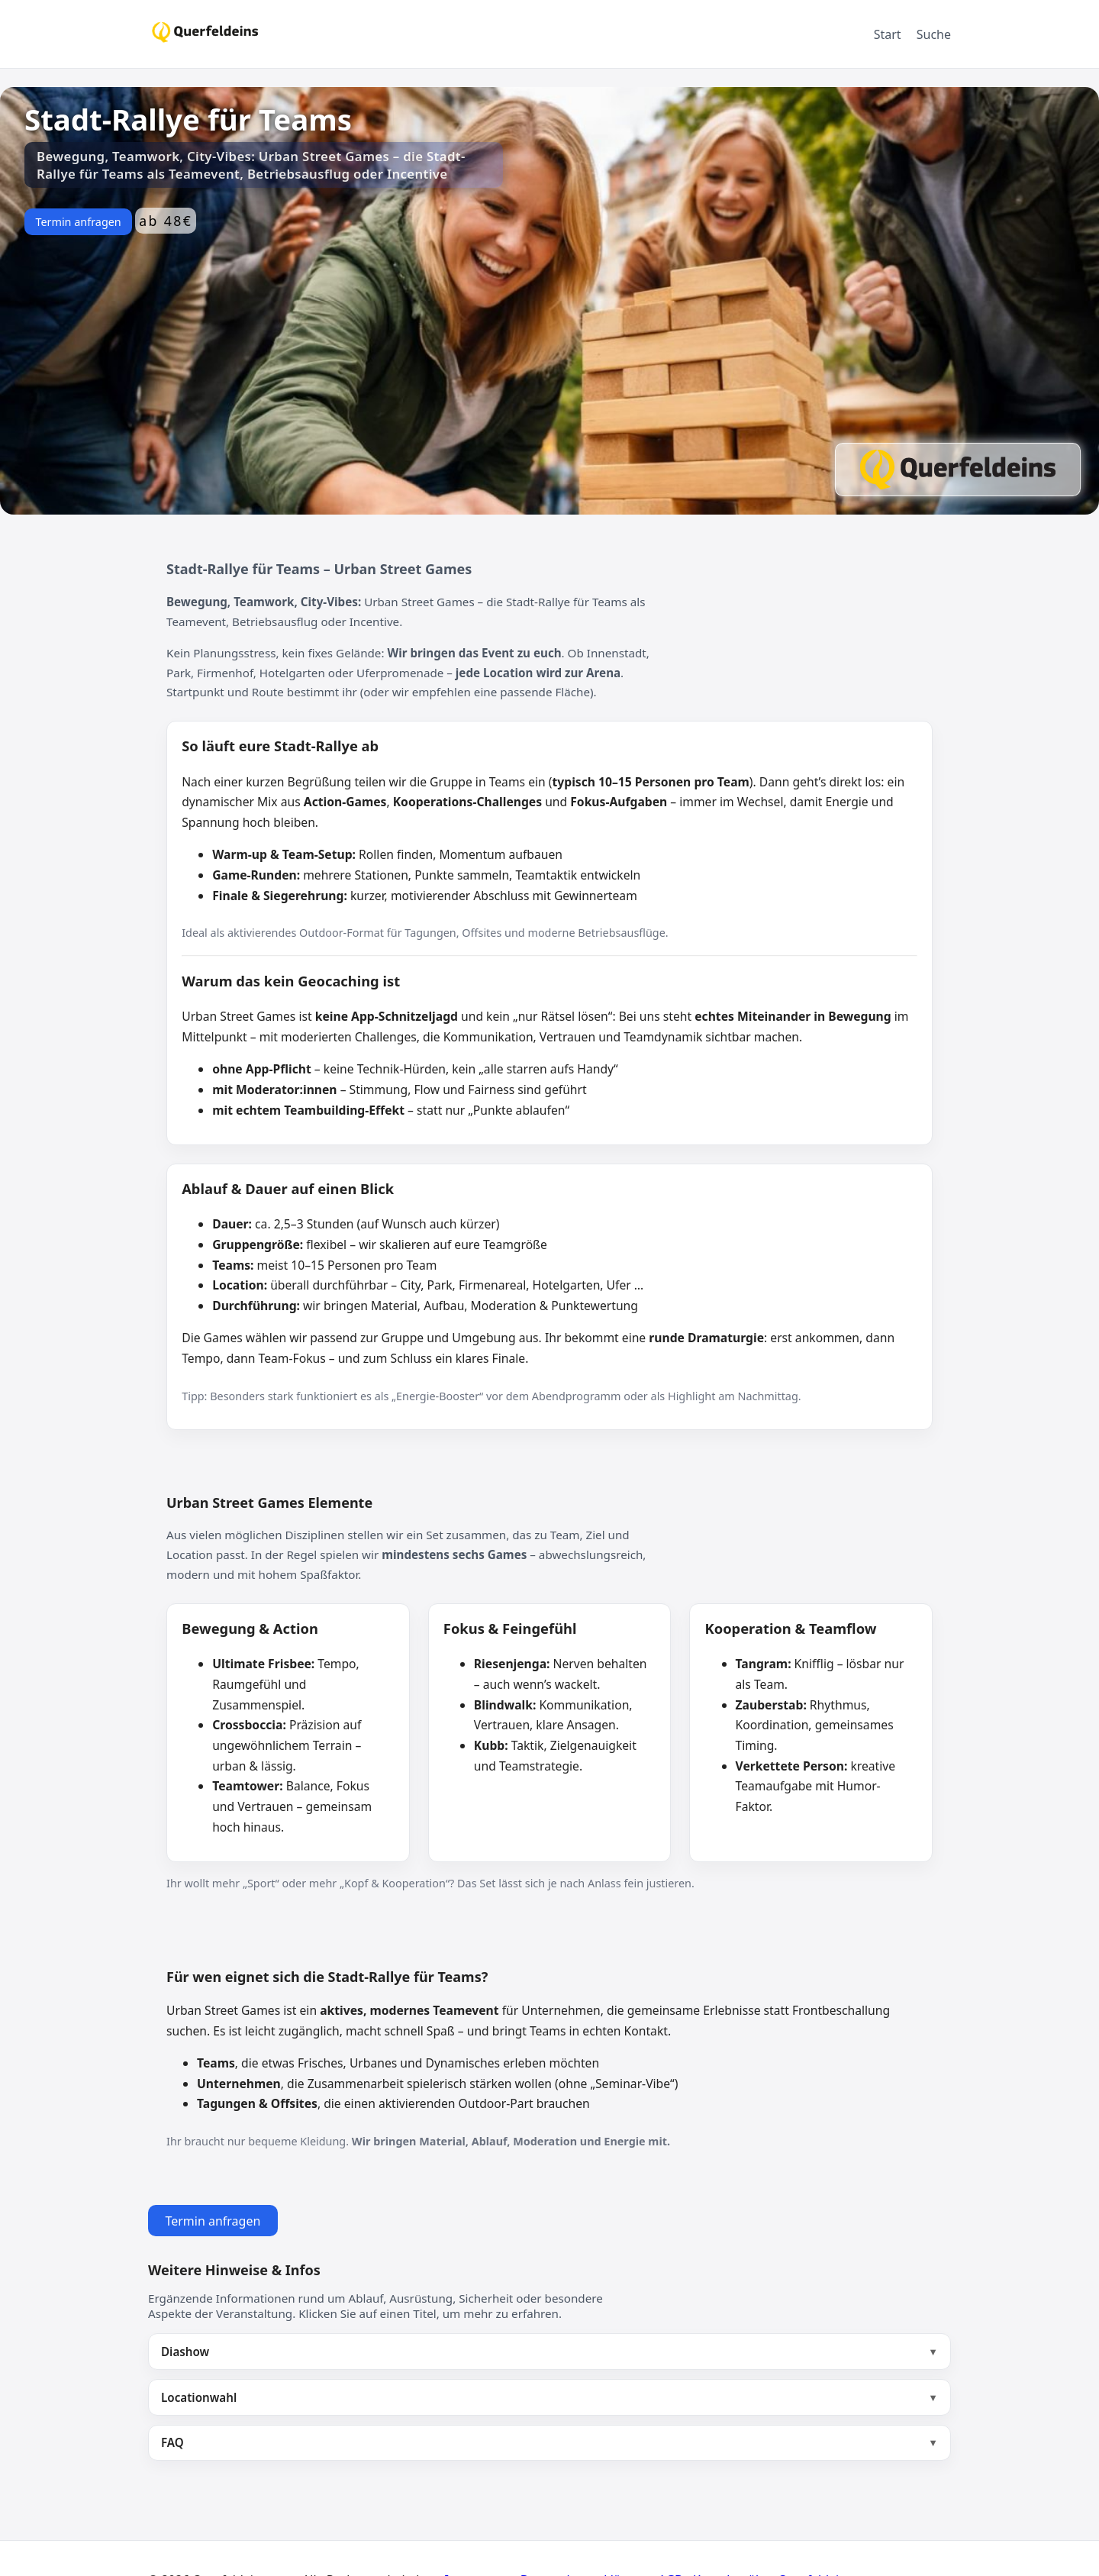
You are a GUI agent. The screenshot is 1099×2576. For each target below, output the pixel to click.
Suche (934, 34)
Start (887, 34)
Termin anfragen (78, 222)
